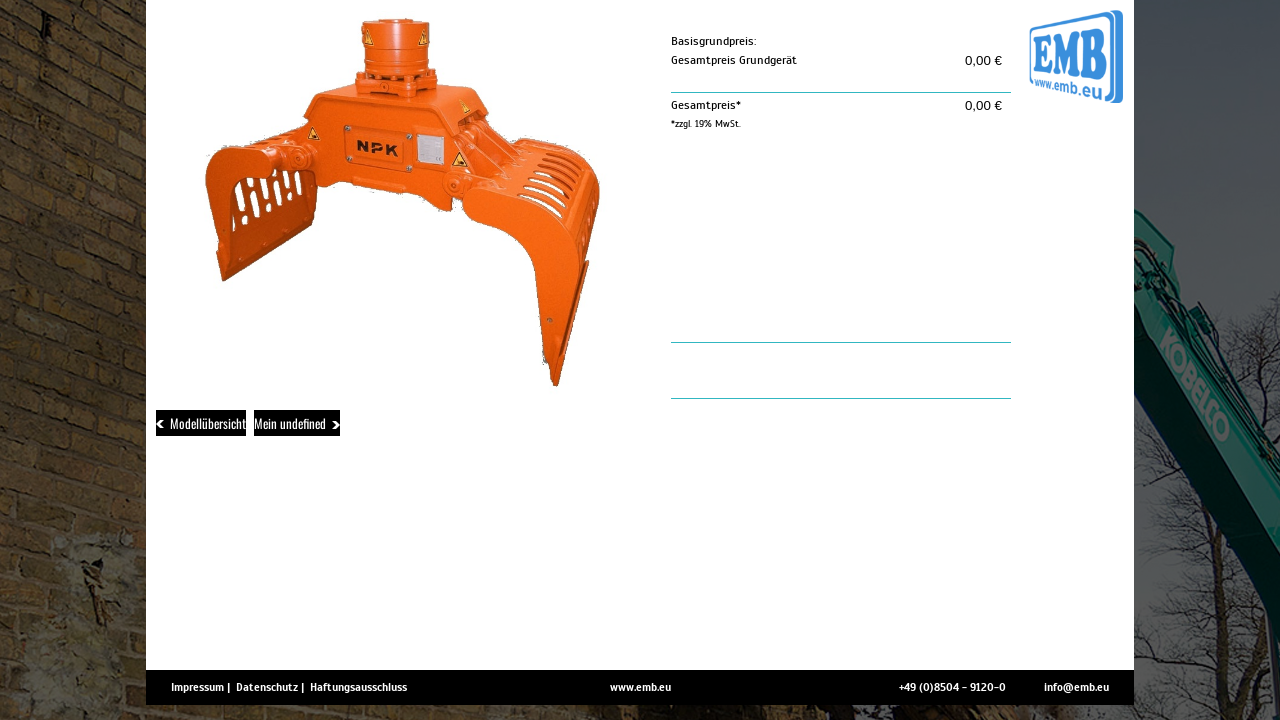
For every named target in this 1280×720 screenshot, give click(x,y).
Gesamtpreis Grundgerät (734, 60)
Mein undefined (293, 423)
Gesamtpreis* (706, 114)
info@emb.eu (1076, 687)
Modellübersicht (201, 423)
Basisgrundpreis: (713, 41)
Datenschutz (267, 687)
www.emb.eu (640, 687)
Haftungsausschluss (358, 687)
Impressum (197, 687)
